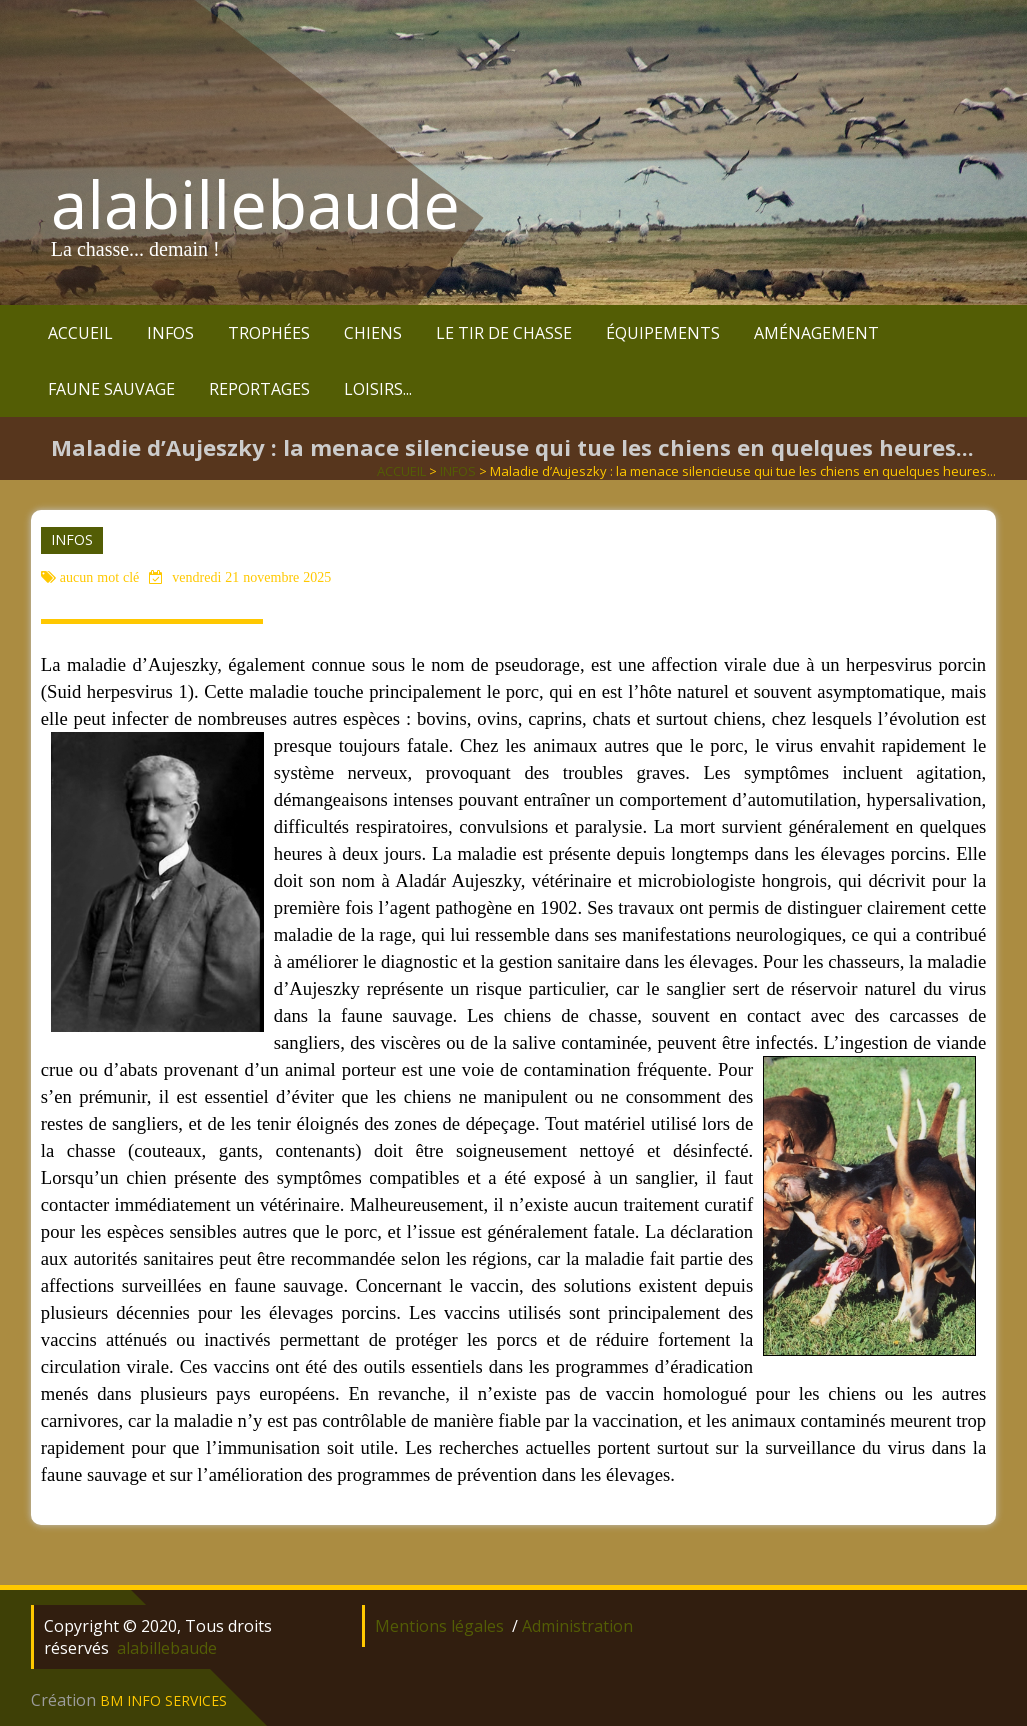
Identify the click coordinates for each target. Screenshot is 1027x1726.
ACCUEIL (80, 333)
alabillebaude (255, 204)
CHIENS (373, 333)
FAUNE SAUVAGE (111, 389)
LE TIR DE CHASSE (504, 333)
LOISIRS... (378, 389)
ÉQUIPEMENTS (663, 333)
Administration (577, 1626)
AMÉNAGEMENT (816, 333)
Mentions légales (439, 1626)
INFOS (170, 333)
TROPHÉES (269, 333)
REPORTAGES (259, 389)
